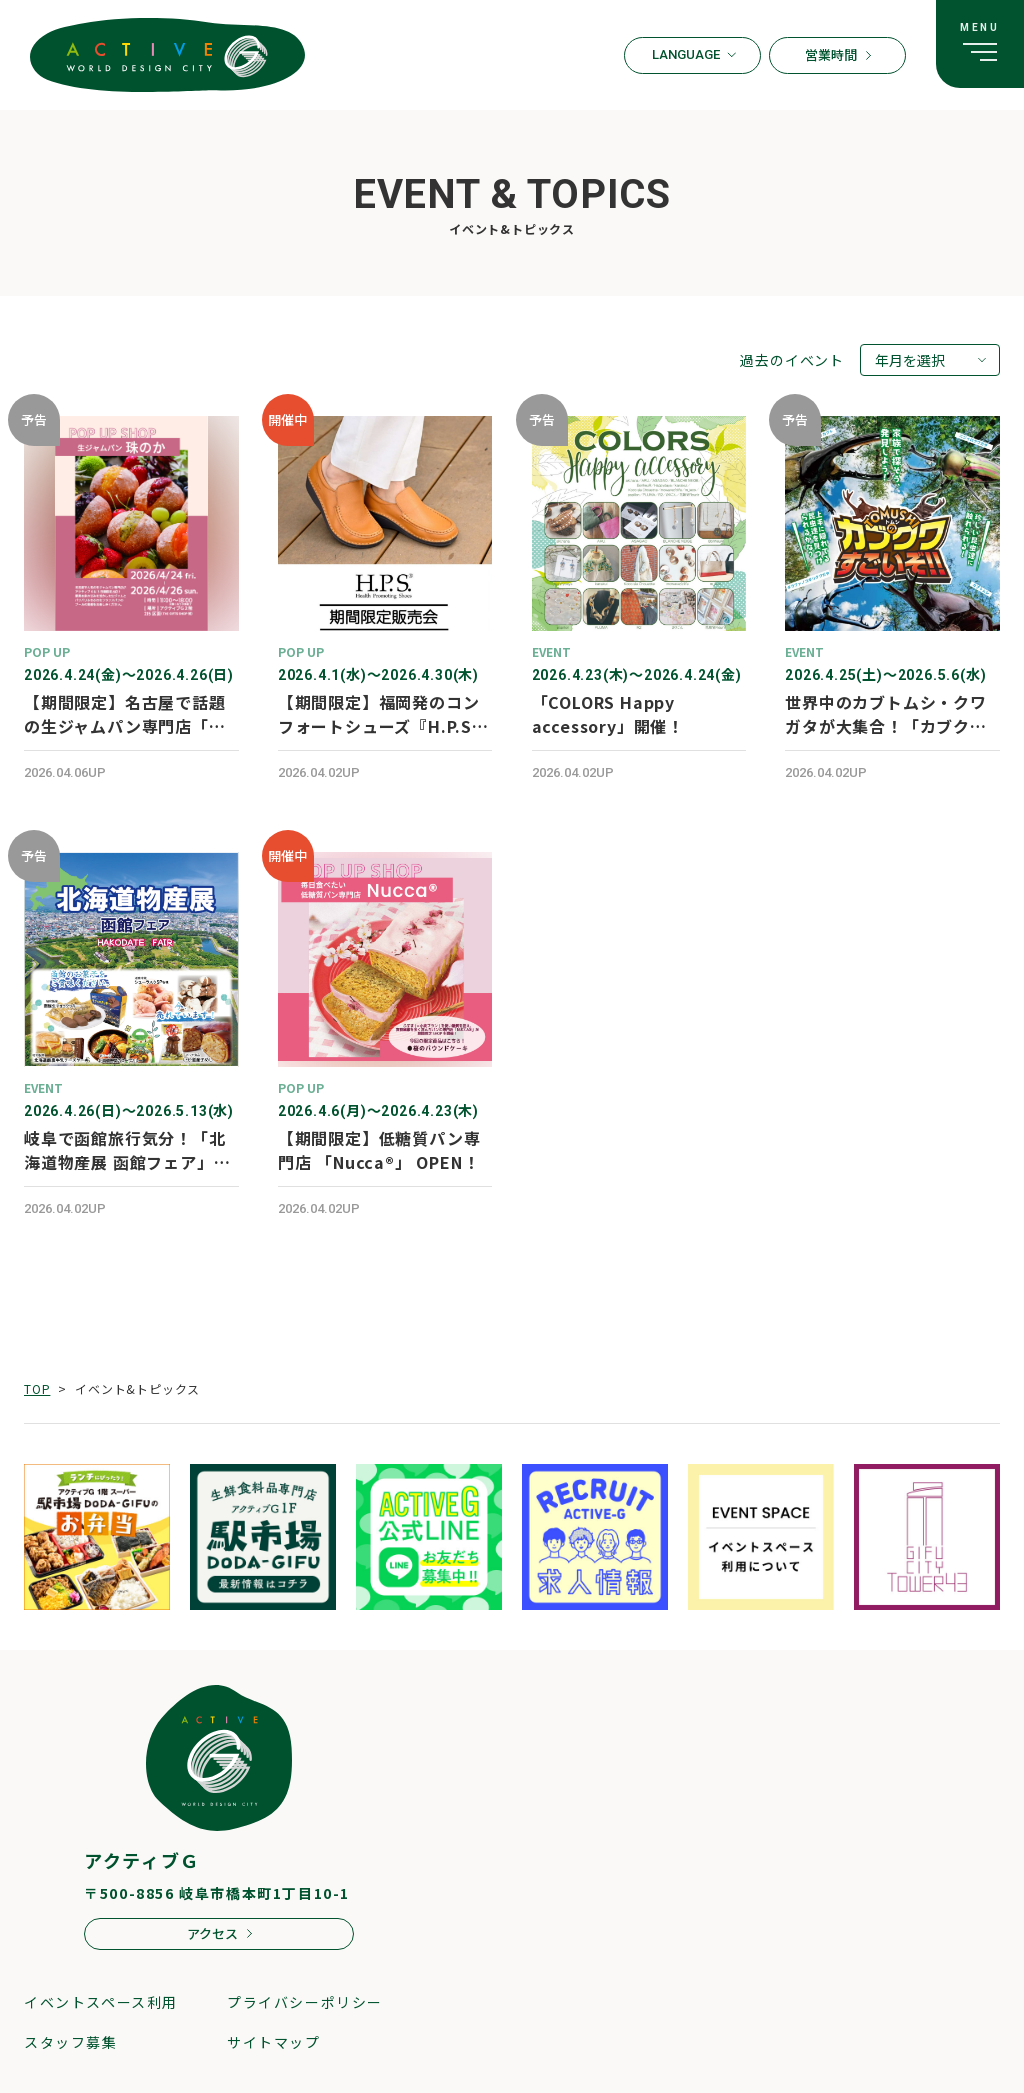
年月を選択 (910, 360)
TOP (37, 1388)
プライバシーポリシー (305, 2002)
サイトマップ (274, 2042)
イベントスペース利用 (101, 2002)
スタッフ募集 (71, 2042)
